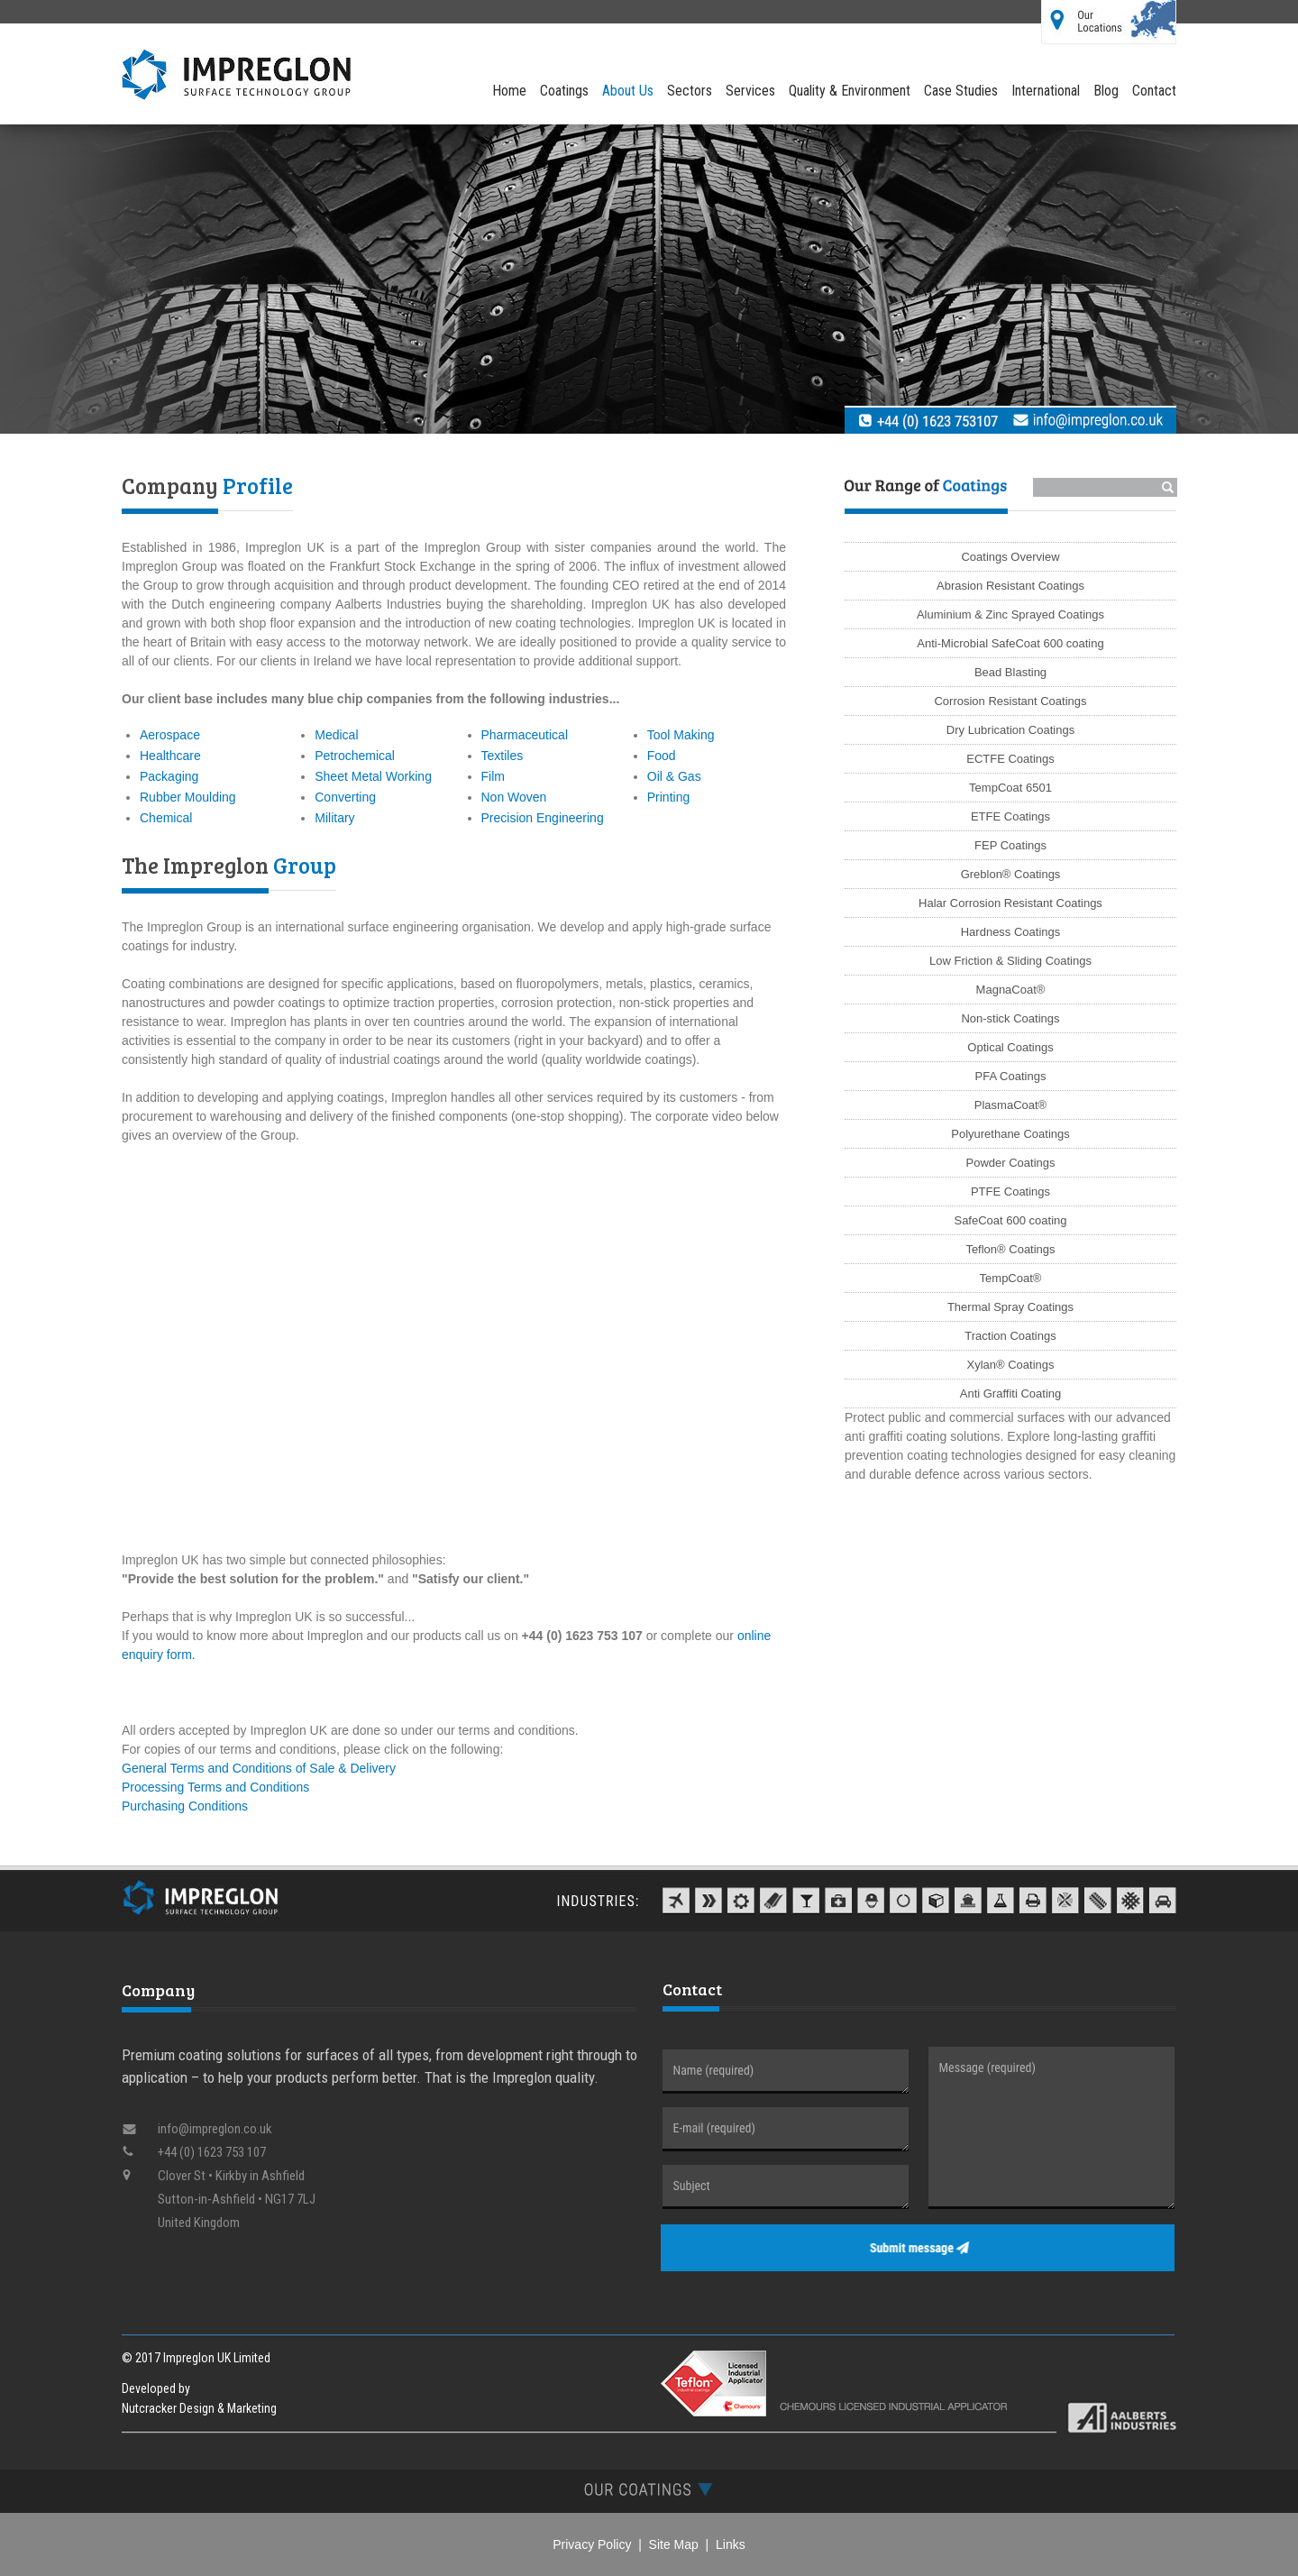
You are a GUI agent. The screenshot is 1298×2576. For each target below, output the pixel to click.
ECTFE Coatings (1010, 758)
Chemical (166, 818)
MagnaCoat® (1011, 989)
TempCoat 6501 (1010, 787)
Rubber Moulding (188, 797)
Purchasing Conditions (185, 1806)
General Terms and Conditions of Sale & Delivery (259, 1768)
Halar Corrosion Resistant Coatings (1010, 903)
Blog (1106, 90)
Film (493, 776)
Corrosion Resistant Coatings (1010, 701)
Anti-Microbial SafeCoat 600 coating (1010, 643)
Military (334, 818)
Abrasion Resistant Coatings (1010, 585)
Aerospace (170, 735)
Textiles (502, 755)
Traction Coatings (1010, 1336)
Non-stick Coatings (1010, 1018)
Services (750, 90)
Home (509, 90)
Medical (336, 735)
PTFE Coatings (1010, 1191)
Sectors (689, 90)
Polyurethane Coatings (1010, 1134)
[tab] (649, 2489)
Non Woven (514, 797)
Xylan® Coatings (1010, 1364)
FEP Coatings (1010, 845)
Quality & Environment (849, 90)
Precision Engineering (542, 818)
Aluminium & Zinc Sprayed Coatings (1010, 614)
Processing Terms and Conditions (215, 1787)
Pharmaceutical (525, 735)
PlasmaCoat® (1010, 1105)
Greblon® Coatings (1011, 874)
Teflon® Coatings (1010, 1249)
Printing (668, 797)
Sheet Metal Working (373, 776)
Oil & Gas (674, 776)
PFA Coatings (1011, 1076)
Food (661, 755)
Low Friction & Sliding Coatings (1010, 960)
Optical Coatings (1010, 1047)
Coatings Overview (1010, 557)
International (1045, 90)
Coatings (564, 90)
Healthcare (170, 755)
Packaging (169, 776)
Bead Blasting (1010, 672)
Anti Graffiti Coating (1010, 1393)
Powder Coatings (1011, 1162)
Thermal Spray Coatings (1010, 1307)
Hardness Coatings (1011, 932)
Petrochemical (355, 755)
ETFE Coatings (1010, 816)
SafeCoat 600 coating (1010, 1220)
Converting (345, 797)
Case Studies (961, 90)
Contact (1154, 90)
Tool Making (681, 735)
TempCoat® (1011, 1278)
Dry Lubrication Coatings (1010, 730)
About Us (628, 90)
